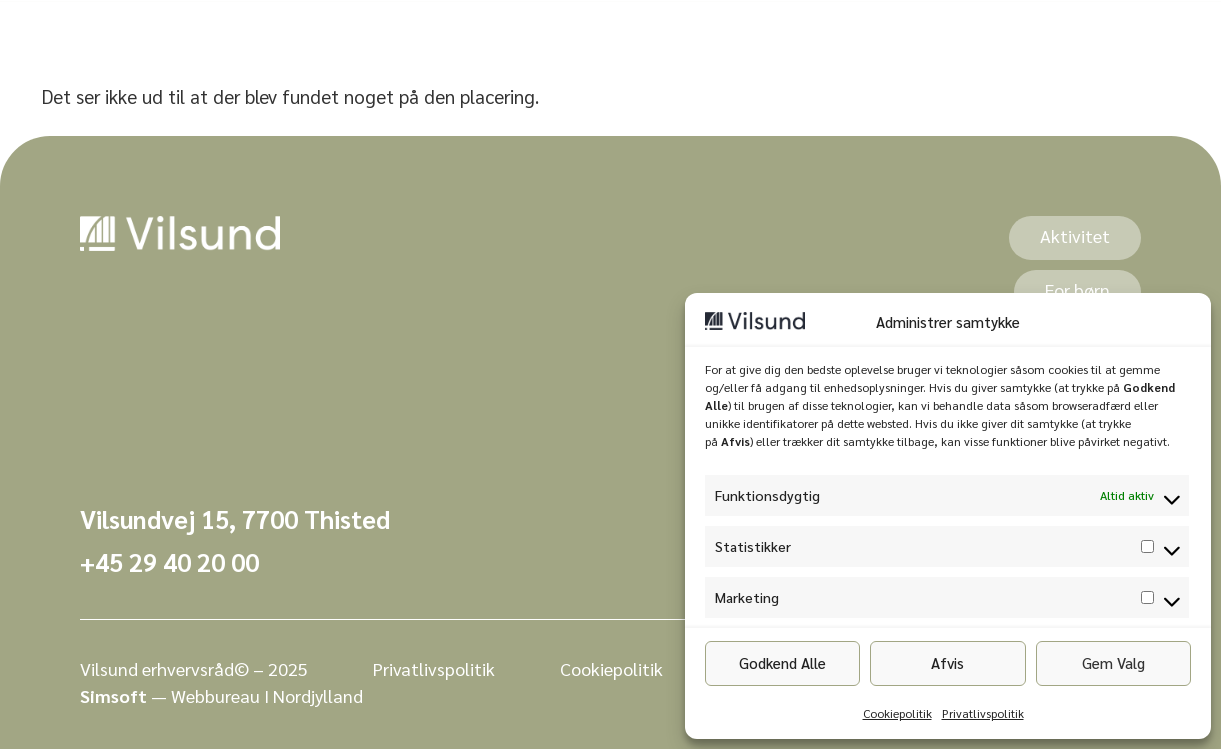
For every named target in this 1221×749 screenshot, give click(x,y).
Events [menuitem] (558, 31)
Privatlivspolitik (983, 713)
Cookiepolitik (897, 713)
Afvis (947, 662)
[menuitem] (435, 31)
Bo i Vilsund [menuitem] (674, 31)
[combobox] (991, 31)
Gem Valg (1113, 662)
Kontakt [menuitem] (796, 31)
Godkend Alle (782, 662)
